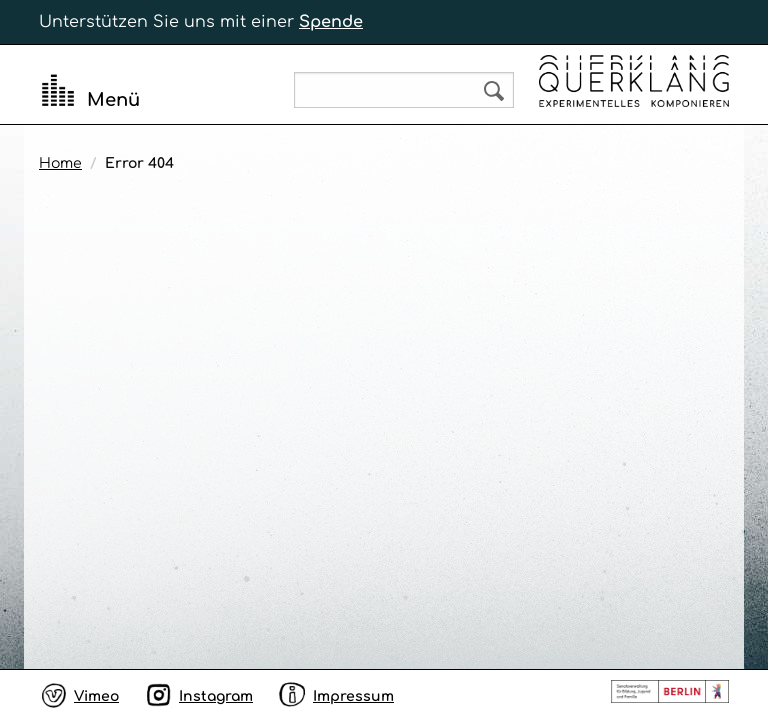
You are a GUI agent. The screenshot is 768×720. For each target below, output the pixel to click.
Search (494, 91)
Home (60, 163)
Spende (331, 22)
